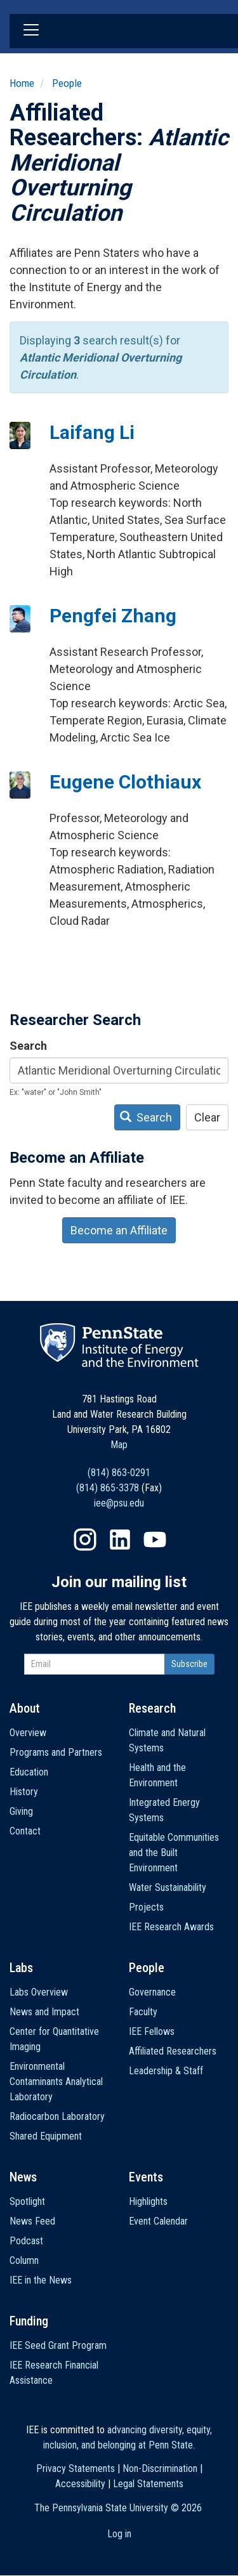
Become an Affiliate (119, 1230)
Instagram (85, 1539)
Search (28, 1045)
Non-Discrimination (159, 2468)
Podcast (26, 2241)
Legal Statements (148, 2484)
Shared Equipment (46, 2136)
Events (146, 2177)
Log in (119, 2534)
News (23, 2177)
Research (152, 1708)
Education (29, 1772)
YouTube (155, 1539)
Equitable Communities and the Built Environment (174, 1852)
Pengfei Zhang (113, 616)
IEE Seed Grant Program (58, 2345)
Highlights (148, 2201)
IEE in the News (41, 2280)
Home (22, 83)
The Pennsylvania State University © (118, 2508)
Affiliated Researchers (172, 2051)
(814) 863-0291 (119, 1473)
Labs (21, 1967)
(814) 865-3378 (107, 1488)
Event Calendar (158, 2221)
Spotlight (27, 2201)
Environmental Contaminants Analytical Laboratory (56, 2081)
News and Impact (44, 2012)
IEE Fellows (152, 2031)
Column (24, 2260)
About (25, 1708)
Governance (152, 1992)
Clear (207, 1117)
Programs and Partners (56, 1752)
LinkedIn (120, 1539)
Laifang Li (92, 432)
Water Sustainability (167, 1887)
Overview (28, 1733)
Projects (146, 1907)
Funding (29, 2321)
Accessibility (80, 2484)
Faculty (143, 2012)
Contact (25, 1831)
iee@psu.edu (119, 1503)
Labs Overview (39, 1992)
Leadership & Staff (166, 2071)
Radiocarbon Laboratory (57, 2116)
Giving (21, 1811)
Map (119, 1445)
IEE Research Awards (171, 1927)
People (67, 83)
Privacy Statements (75, 2468)
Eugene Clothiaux (125, 782)
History (24, 1792)
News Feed (32, 2221)
